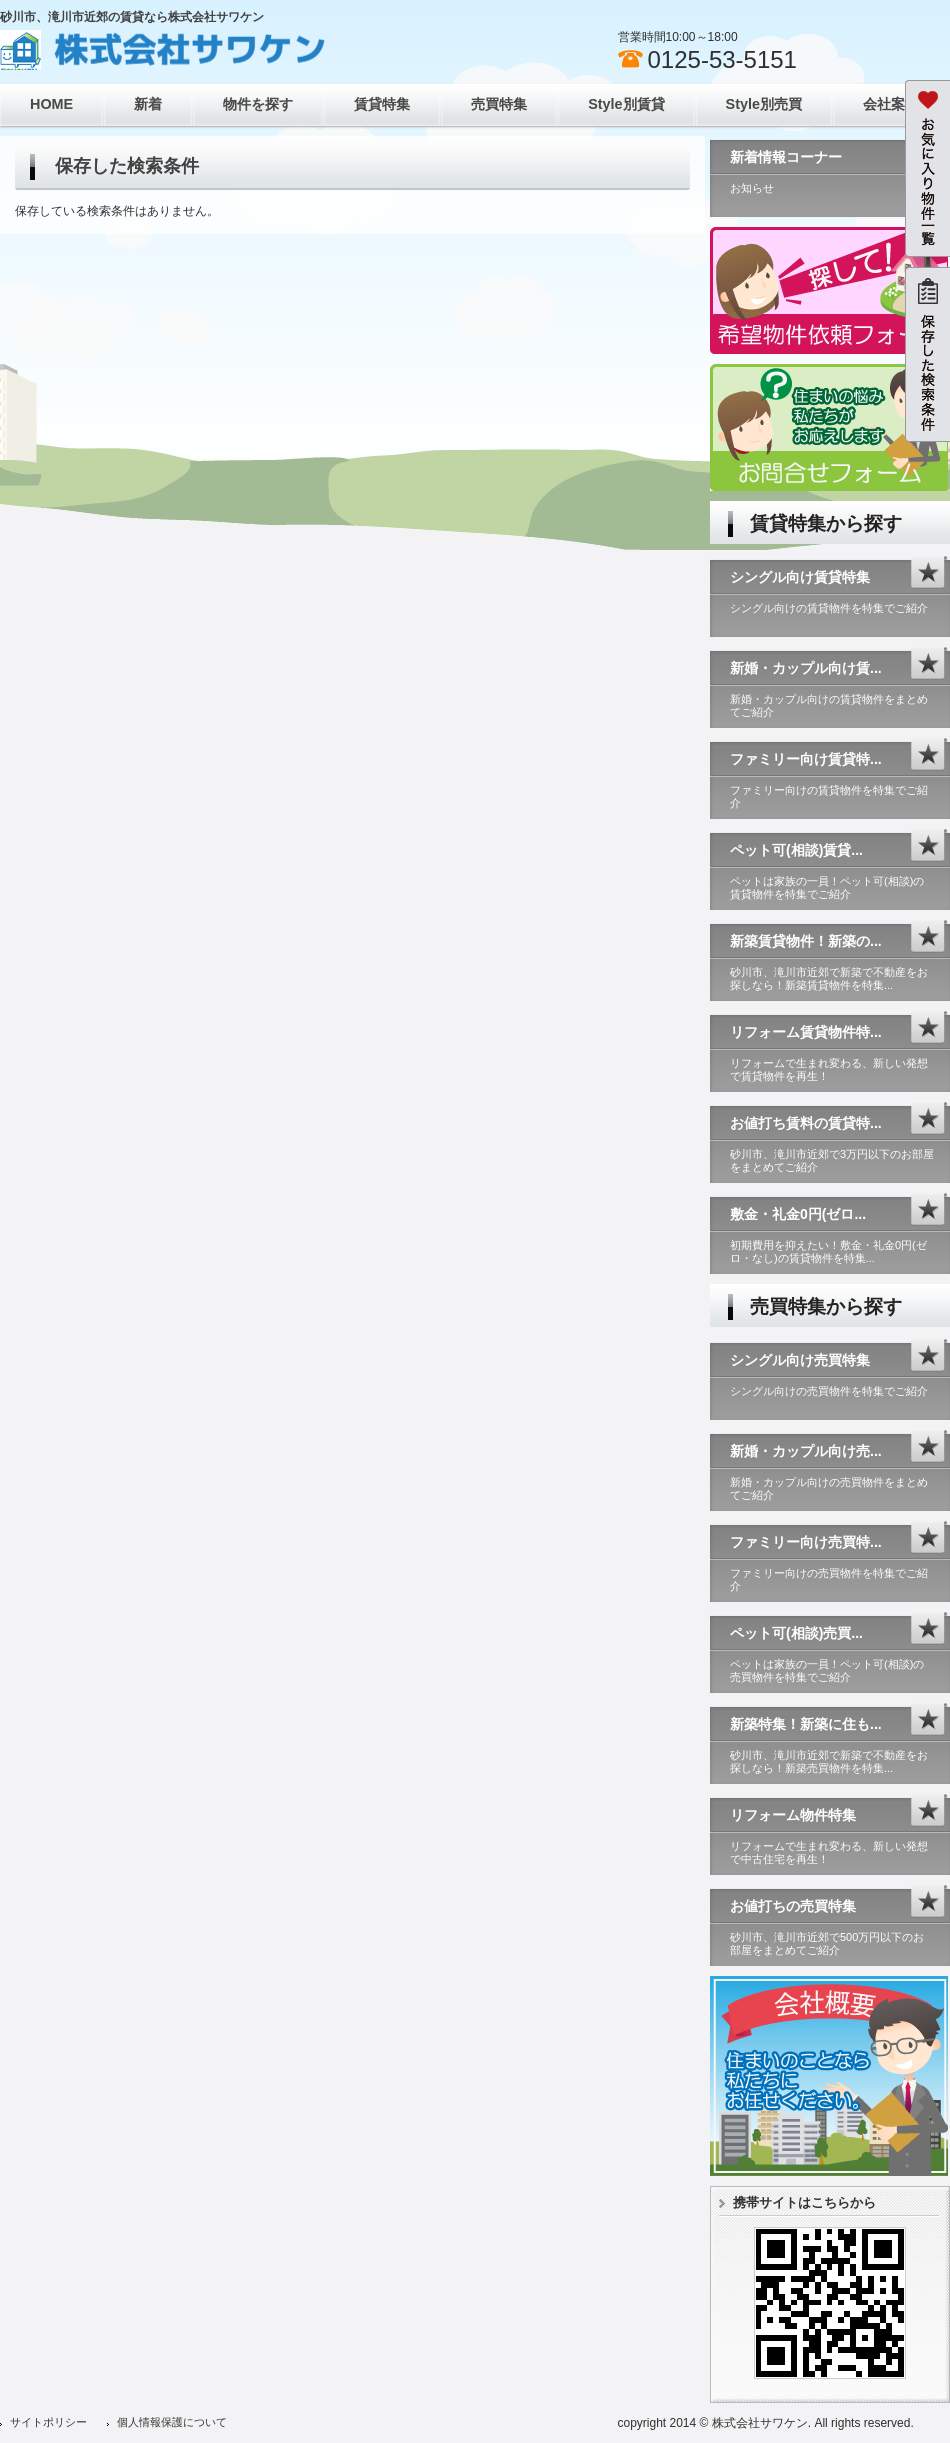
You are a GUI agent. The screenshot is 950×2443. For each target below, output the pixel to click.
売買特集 (499, 104)
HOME (51, 104)
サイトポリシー (48, 2422)
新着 (148, 104)
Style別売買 (764, 104)
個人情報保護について (172, 2422)
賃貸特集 (382, 104)
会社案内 (891, 104)
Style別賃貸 (626, 104)
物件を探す (258, 104)
